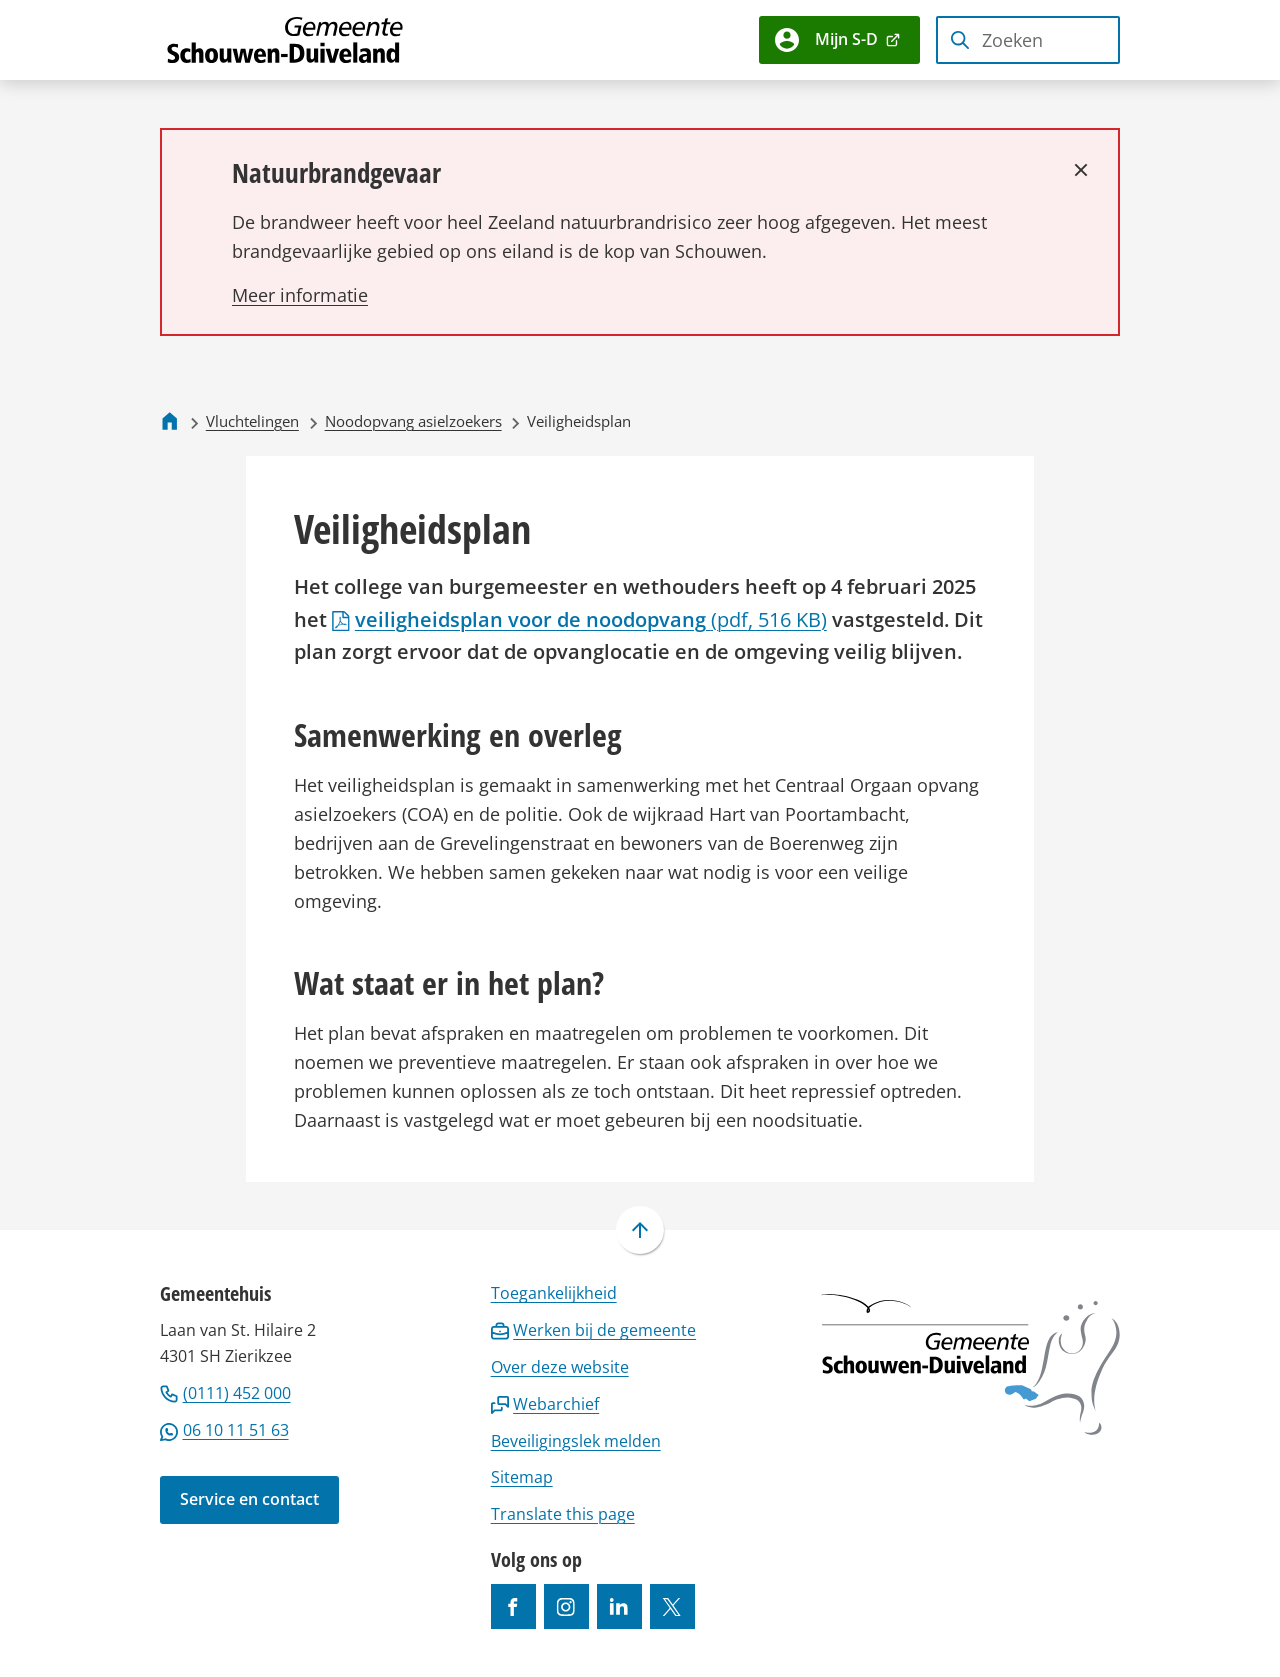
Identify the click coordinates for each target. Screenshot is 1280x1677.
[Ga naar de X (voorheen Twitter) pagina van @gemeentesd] (672, 1606)
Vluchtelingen (252, 421)
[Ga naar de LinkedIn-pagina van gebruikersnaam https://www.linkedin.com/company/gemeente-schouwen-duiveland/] (619, 1606)
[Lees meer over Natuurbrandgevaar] (300, 295)
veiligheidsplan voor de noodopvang (579, 619)
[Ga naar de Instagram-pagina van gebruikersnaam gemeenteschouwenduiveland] (566, 1606)
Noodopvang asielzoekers (413, 421)
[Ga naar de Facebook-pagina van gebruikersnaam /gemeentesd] (513, 1606)
